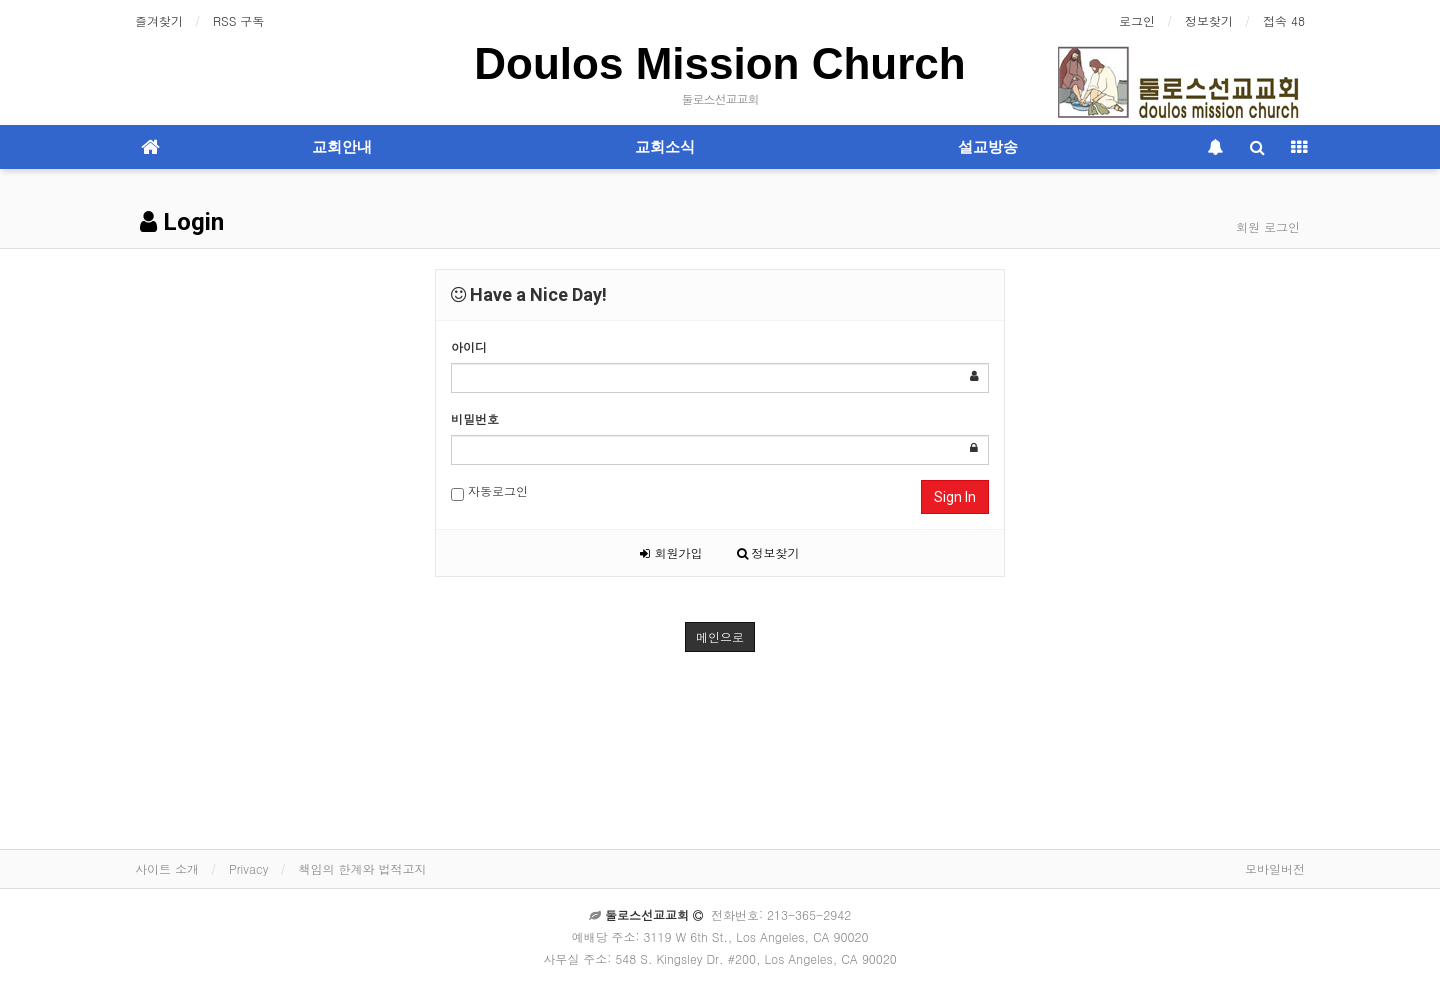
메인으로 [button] (720, 636)
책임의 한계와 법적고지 (362, 868)
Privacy (248, 868)
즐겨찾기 (159, 20)
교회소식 (665, 147)
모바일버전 (1275, 868)
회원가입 (671, 552)
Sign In (955, 497)
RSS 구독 (238, 20)
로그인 (1137, 20)
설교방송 (988, 147)
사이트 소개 (167, 868)
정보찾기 (1209, 20)
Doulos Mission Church (719, 63)
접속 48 (1284, 20)
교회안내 (342, 147)
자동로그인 (489, 491)
